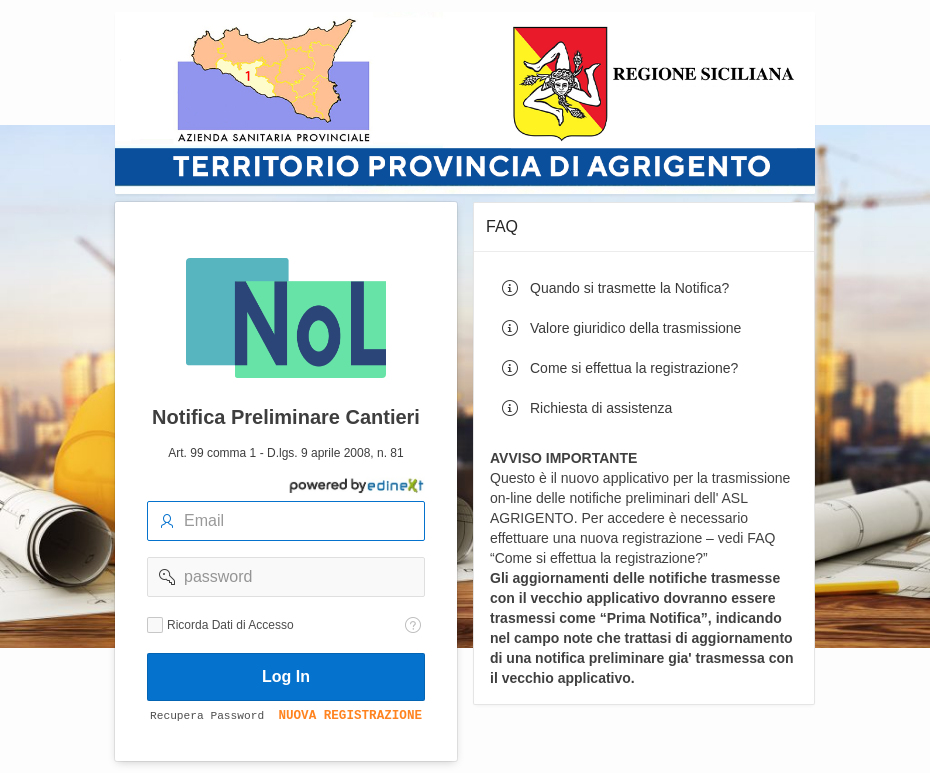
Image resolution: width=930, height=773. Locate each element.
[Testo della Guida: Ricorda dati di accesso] (413, 625)
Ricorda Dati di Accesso (230, 625)
